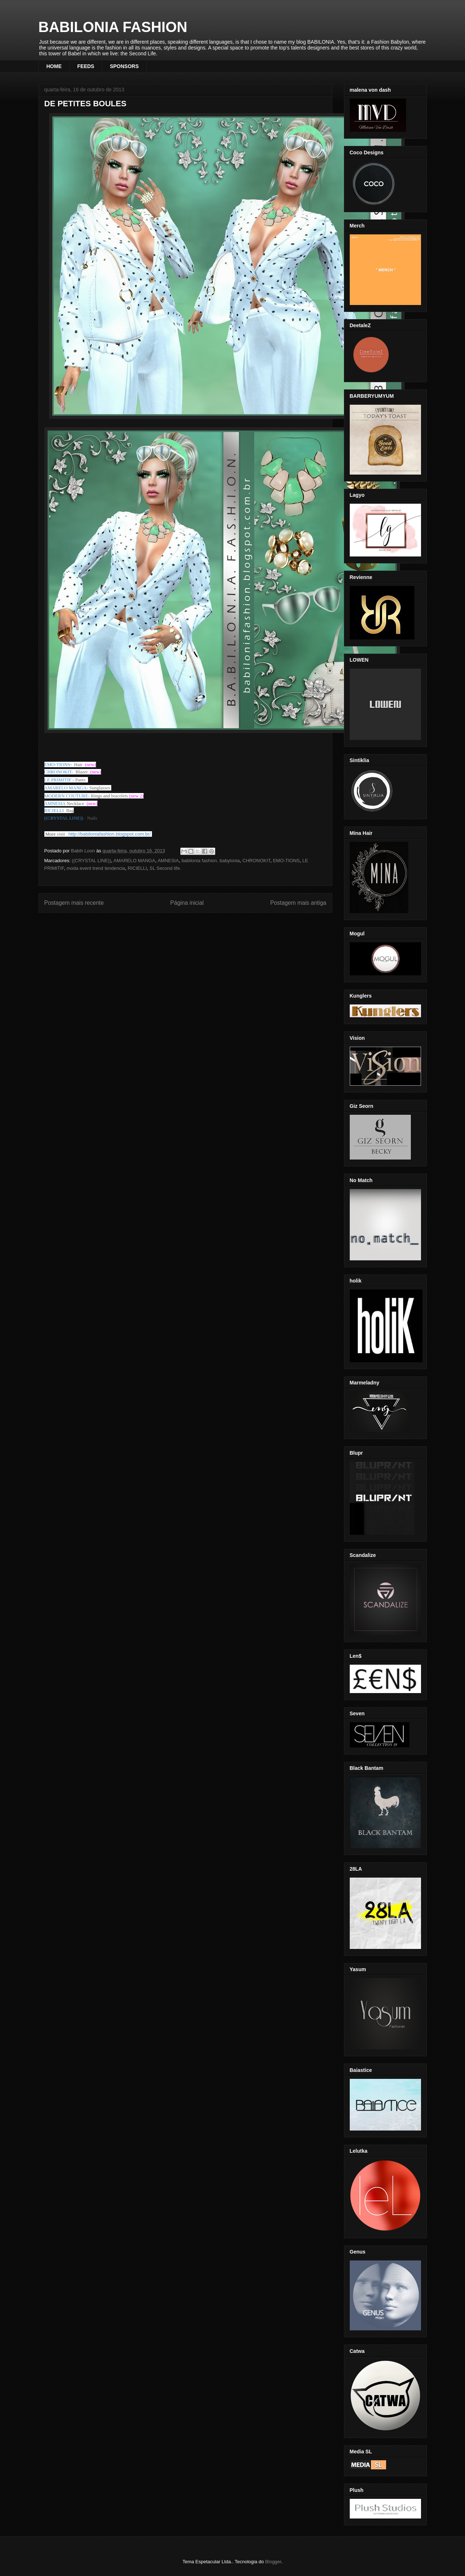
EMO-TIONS (286, 860)
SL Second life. (165, 868)
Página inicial (187, 903)
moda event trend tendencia (96, 868)
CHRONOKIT (256, 860)
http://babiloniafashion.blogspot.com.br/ (109, 834)
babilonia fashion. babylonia (210, 860)
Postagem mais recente (74, 903)
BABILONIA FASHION (113, 27)
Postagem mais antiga (298, 903)
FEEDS (86, 66)
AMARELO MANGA (134, 860)
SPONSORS (124, 66)
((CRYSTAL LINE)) (91, 860)
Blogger (273, 2561)
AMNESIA (168, 860)
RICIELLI (137, 868)
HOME (54, 66)
